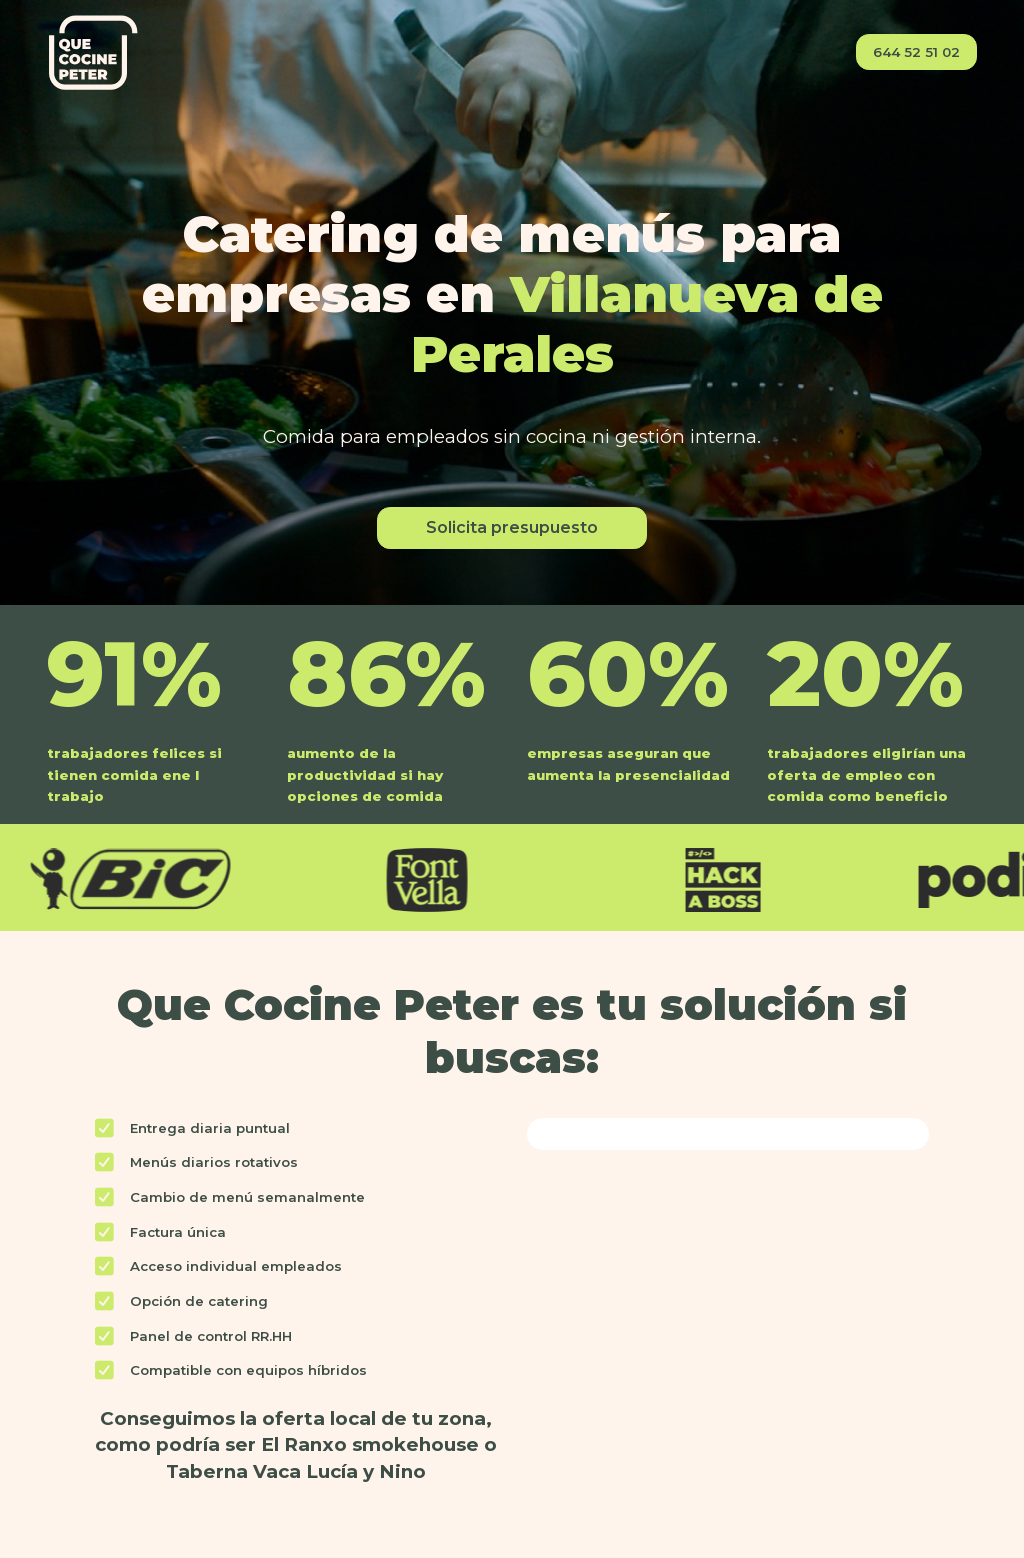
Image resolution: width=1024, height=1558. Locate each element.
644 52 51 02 (916, 52)
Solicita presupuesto (512, 527)
